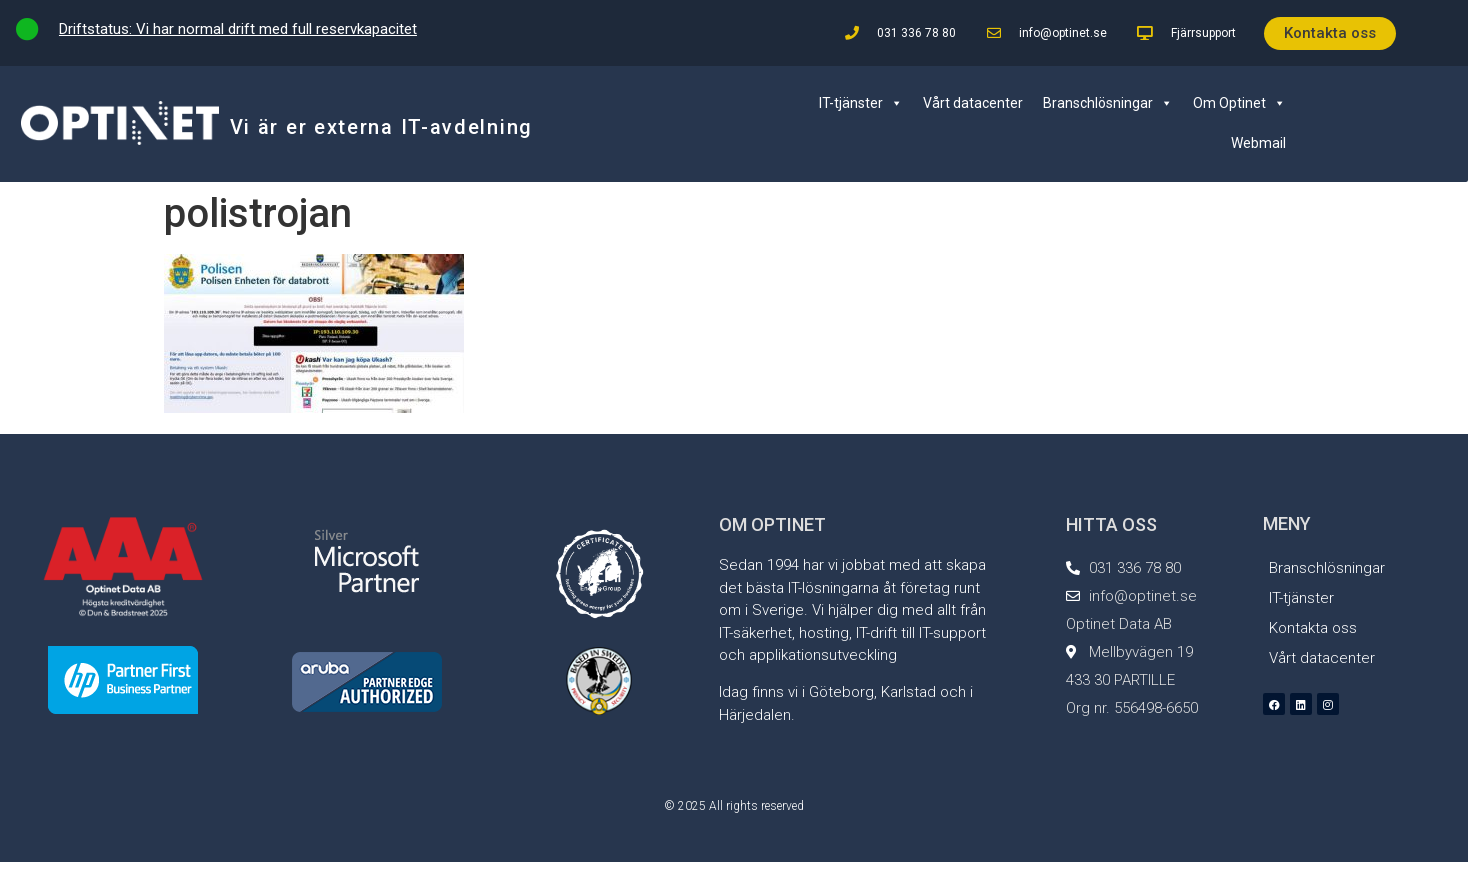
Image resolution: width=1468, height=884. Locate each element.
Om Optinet (1239, 103)
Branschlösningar (1108, 103)
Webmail (1258, 143)
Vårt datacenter (973, 103)
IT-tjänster (861, 103)
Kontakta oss (1313, 628)
